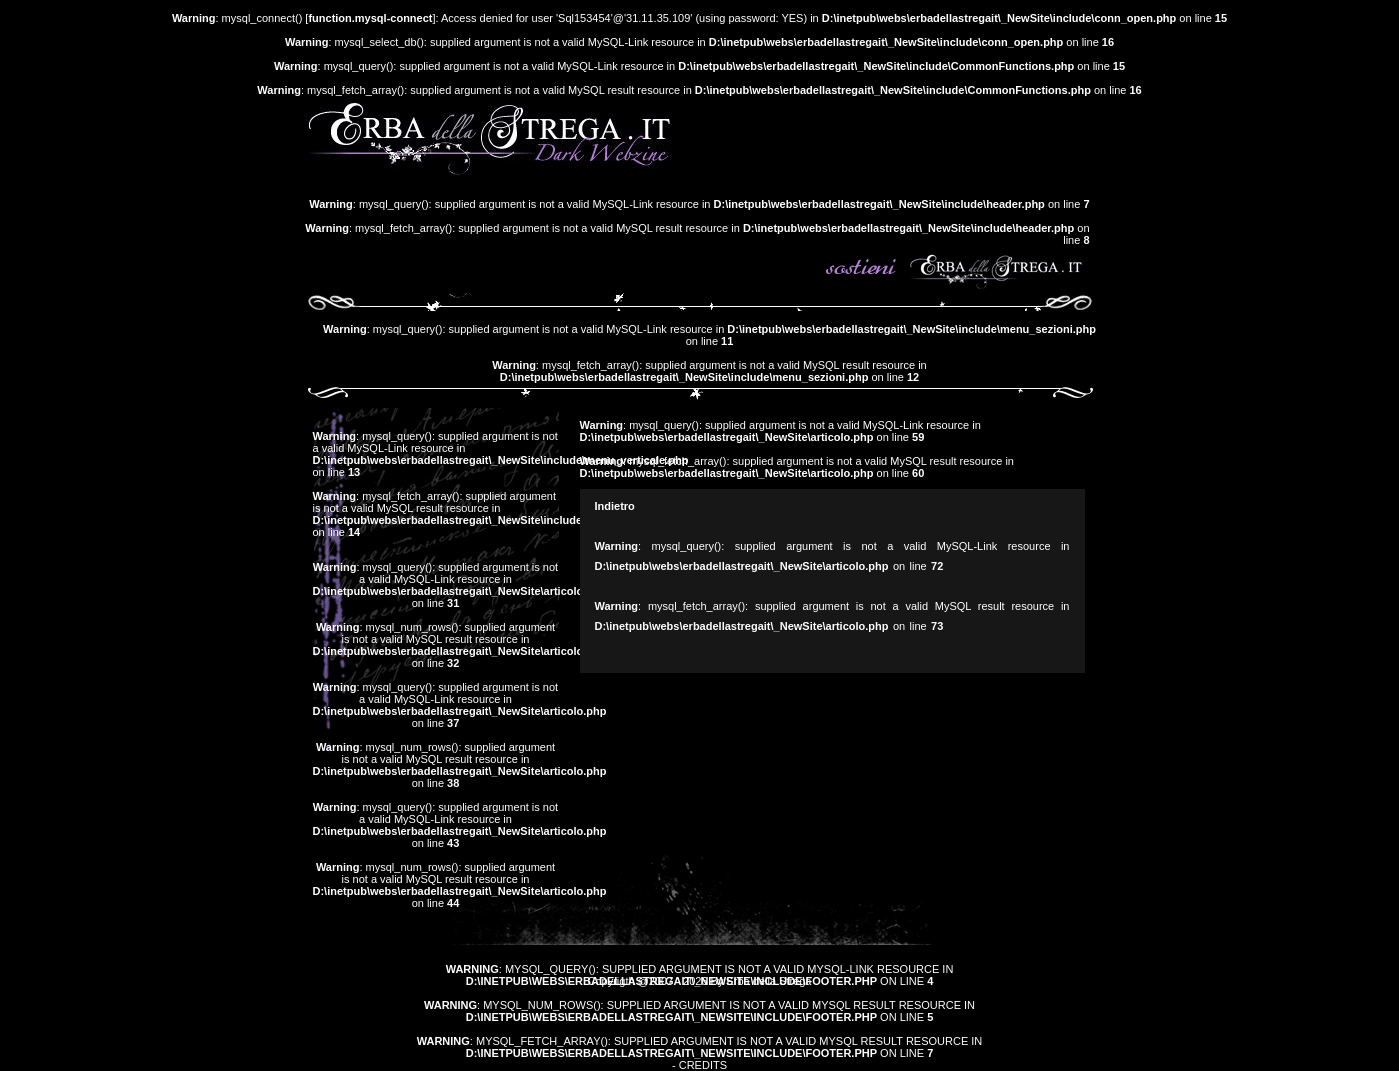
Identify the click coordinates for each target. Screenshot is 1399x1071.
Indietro (615, 506)
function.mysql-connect (370, 18)
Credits (703, 1065)
